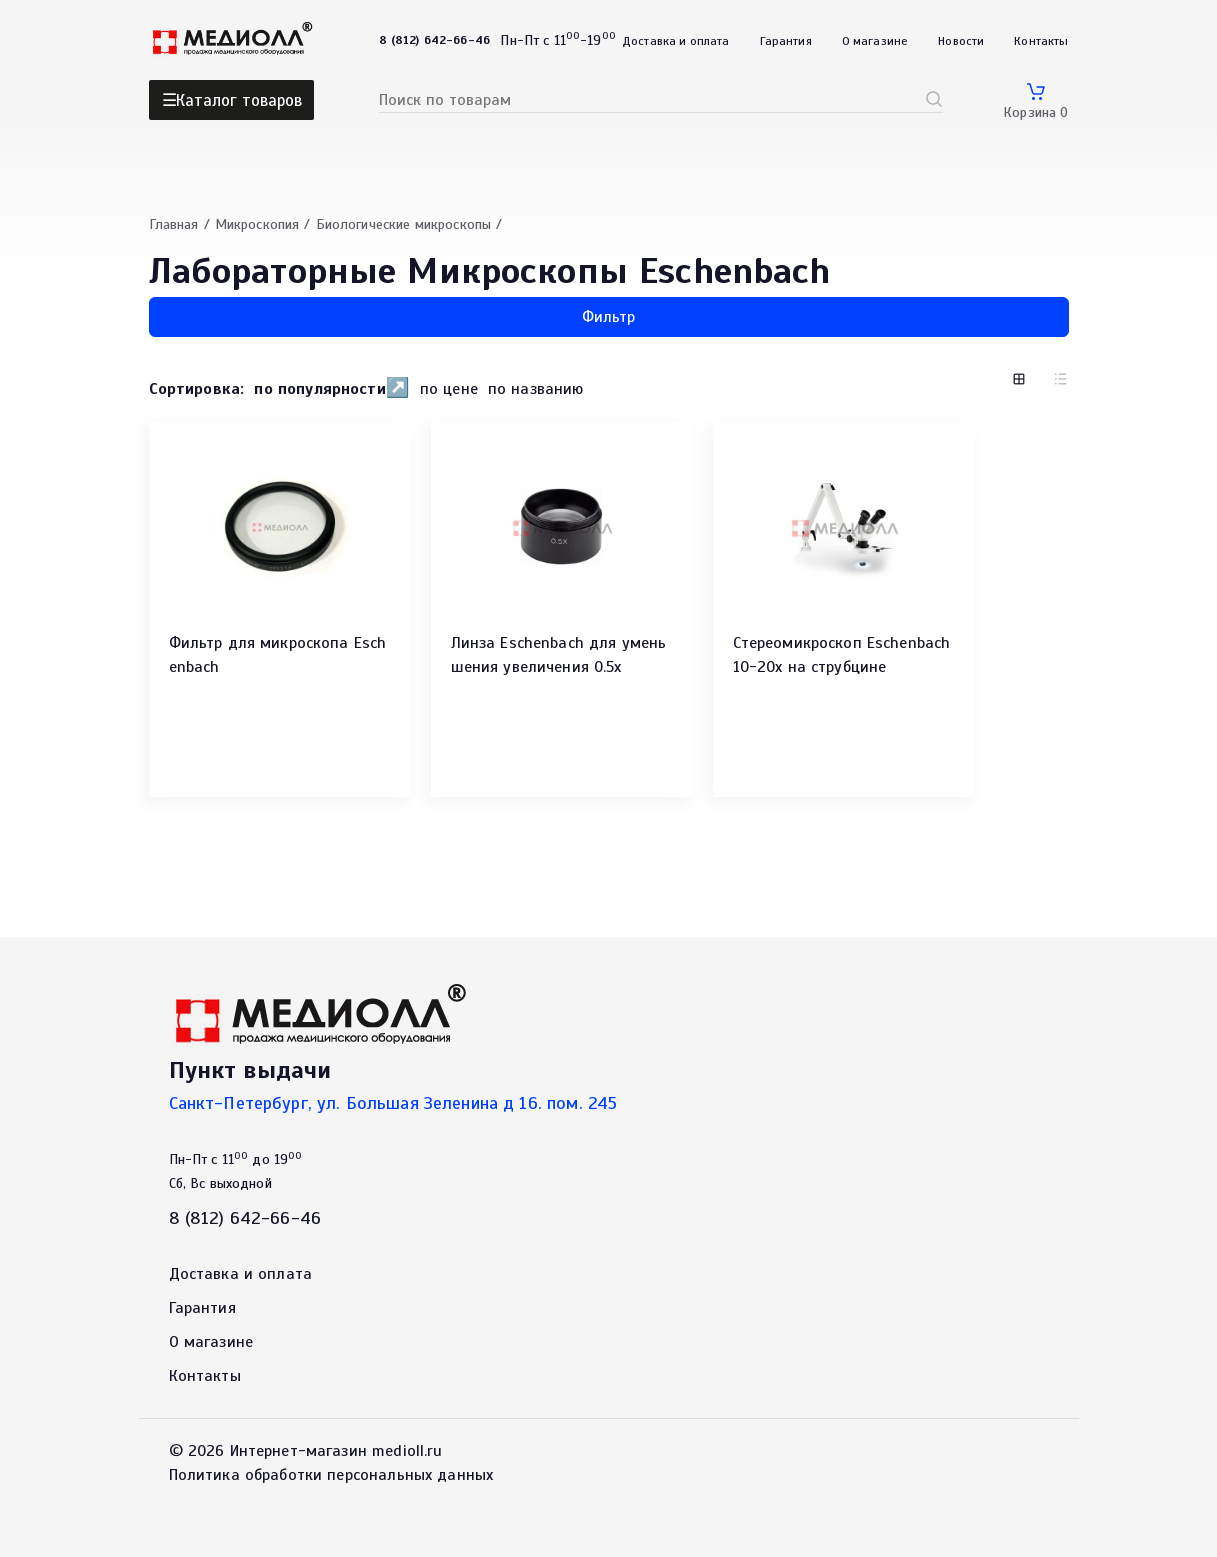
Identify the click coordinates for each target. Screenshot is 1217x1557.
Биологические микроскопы (404, 224)
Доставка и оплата (676, 41)
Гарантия (786, 41)
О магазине (875, 41)
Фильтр (608, 317)
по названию (536, 389)
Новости (961, 41)
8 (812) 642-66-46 (245, 1218)
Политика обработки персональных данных (331, 1475)
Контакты (1041, 41)
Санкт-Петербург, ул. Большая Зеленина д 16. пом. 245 (393, 1103)
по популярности (319, 389)
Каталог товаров (239, 100)
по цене (449, 389)
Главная (174, 224)
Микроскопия (257, 224)
